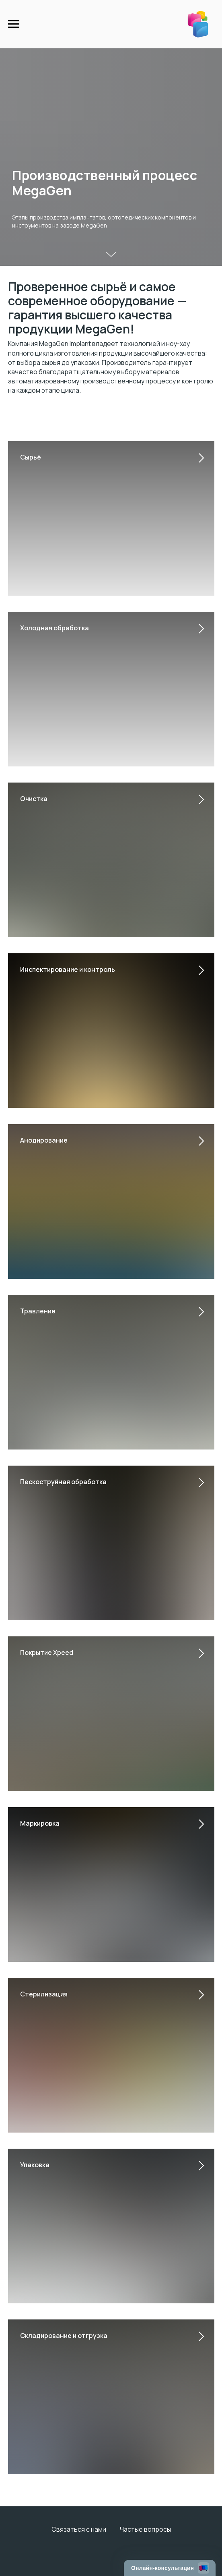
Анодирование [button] (44, 1140)
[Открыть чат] (170, 2568)
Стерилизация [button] (44, 1994)
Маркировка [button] (40, 1823)
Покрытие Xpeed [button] (46, 1652)
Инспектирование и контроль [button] (67, 969)
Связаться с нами (78, 2529)
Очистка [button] (33, 798)
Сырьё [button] (30, 457)
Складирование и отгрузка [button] (63, 2335)
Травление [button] (38, 1311)
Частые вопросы (145, 2529)
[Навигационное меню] (13, 24)
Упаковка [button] (34, 2164)
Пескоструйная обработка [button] (63, 1481)
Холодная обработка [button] (54, 627)
